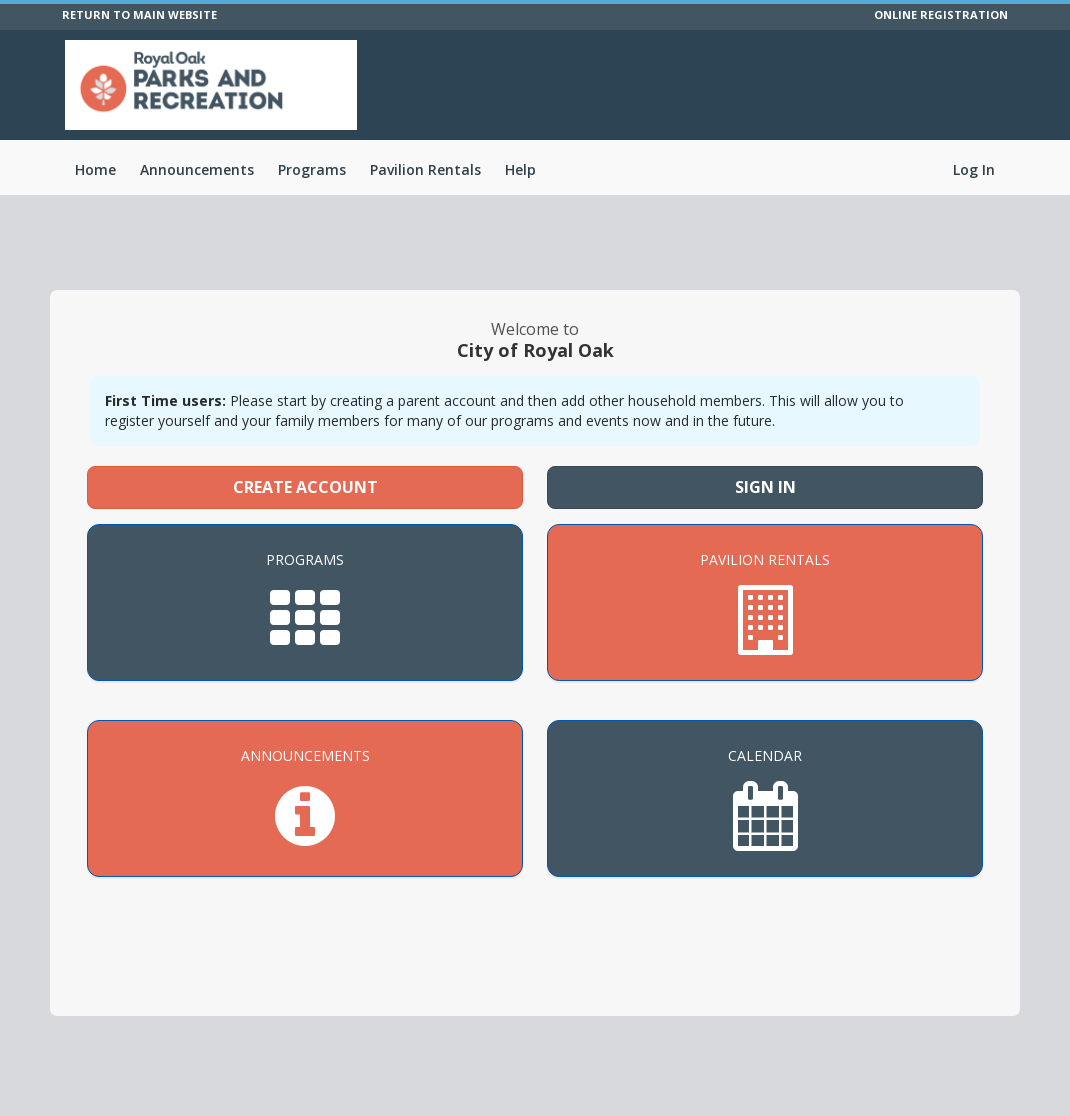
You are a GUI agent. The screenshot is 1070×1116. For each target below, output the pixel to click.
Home (95, 169)
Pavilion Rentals (425, 169)
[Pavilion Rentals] (765, 602)
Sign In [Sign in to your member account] (765, 487)
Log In (974, 169)
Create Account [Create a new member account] (305, 487)
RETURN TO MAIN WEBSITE (139, 14)
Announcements (197, 169)
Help (520, 169)
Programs (312, 169)
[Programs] (305, 602)
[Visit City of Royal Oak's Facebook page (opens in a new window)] (1005, 90)
